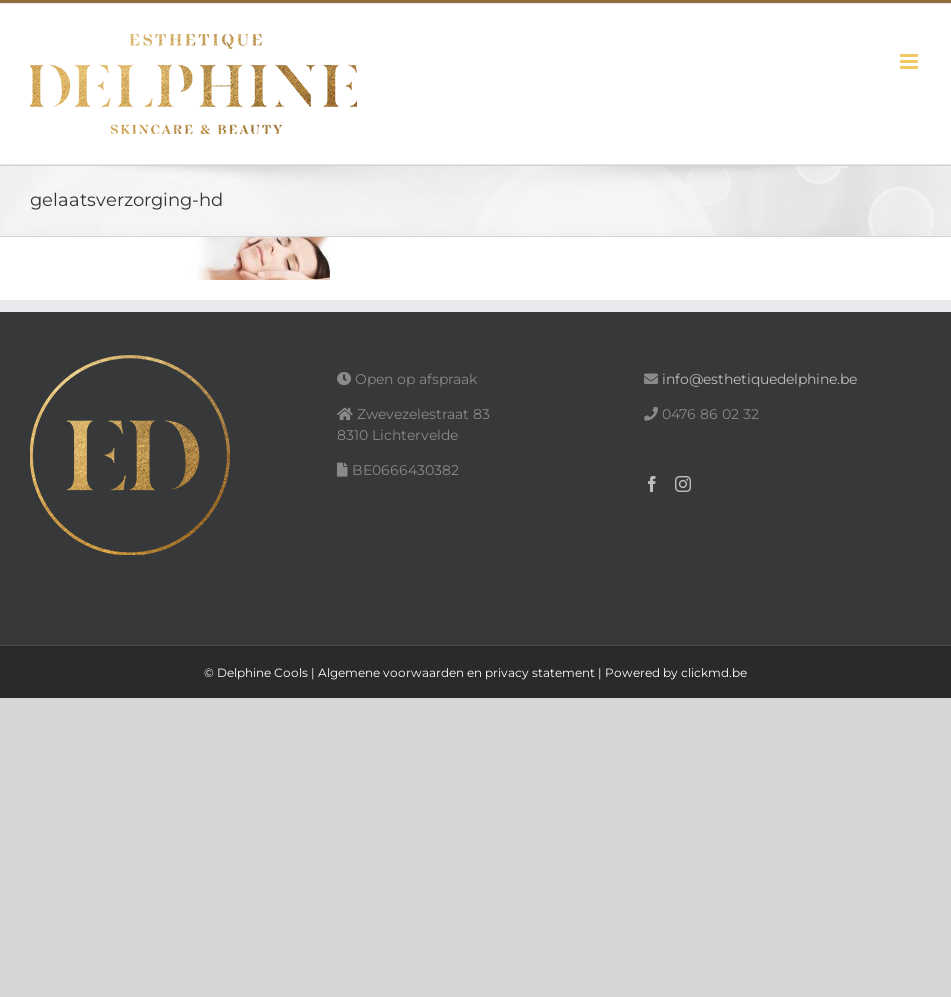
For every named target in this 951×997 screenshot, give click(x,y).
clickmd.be (714, 672)
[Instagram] (683, 484)
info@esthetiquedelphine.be (759, 379)
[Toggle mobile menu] (910, 61)
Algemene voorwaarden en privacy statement (456, 672)
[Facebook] (652, 484)
